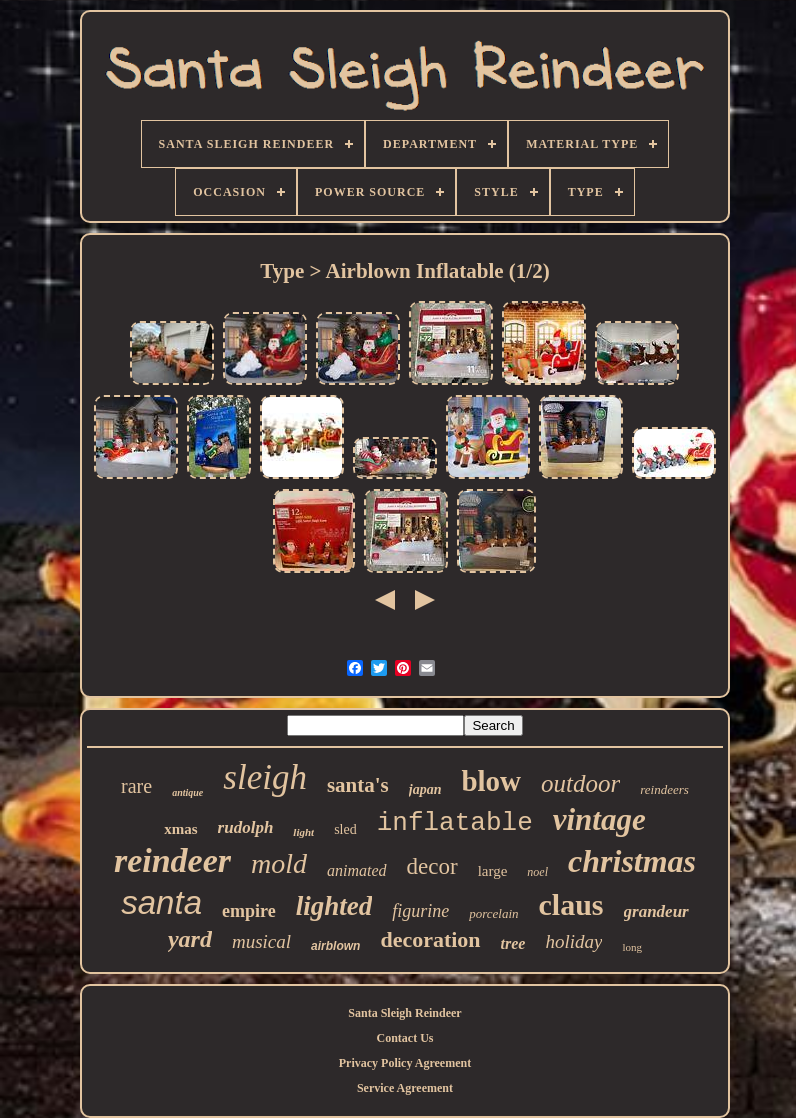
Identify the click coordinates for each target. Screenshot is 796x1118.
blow (491, 781)
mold (279, 863)
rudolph (246, 827)
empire (249, 911)
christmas (632, 861)
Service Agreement (405, 1088)
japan (425, 789)
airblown (335, 946)
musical (261, 941)
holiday (573, 941)
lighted (334, 906)
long (632, 947)
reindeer (172, 860)
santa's (358, 785)
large (493, 871)
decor (432, 866)
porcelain (493, 913)
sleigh (265, 777)
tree (513, 943)
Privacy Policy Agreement (405, 1063)
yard (190, 939)
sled (345, 829)
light (303, 832)
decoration (430, 939)
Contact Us (404, 1038)
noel (537, 872)
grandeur (656, 911)
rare (136, 786)
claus (571, 904)
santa (161, 902)
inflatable (455, 823)
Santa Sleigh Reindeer (404, 1013)
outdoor (580, 783)
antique (187, 792)
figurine (420, 911)
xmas (180, 829)
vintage (599, 819)
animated (357, 870)
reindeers (664, 789)
